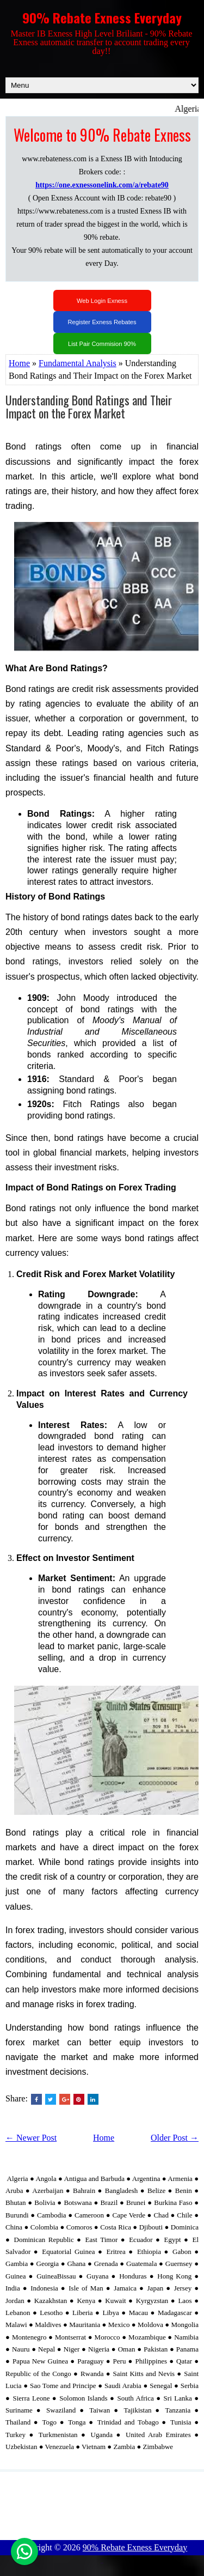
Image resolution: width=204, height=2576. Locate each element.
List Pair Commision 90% (102, 344)
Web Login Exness (102, 300)
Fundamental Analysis (77, 363)
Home (19, 363)
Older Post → (175, 2137)
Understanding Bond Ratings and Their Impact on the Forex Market (88, 406)
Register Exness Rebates (101, 322)
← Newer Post (31, 2137)
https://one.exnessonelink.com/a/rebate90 (102, 185)
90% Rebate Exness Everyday (102, 17)
